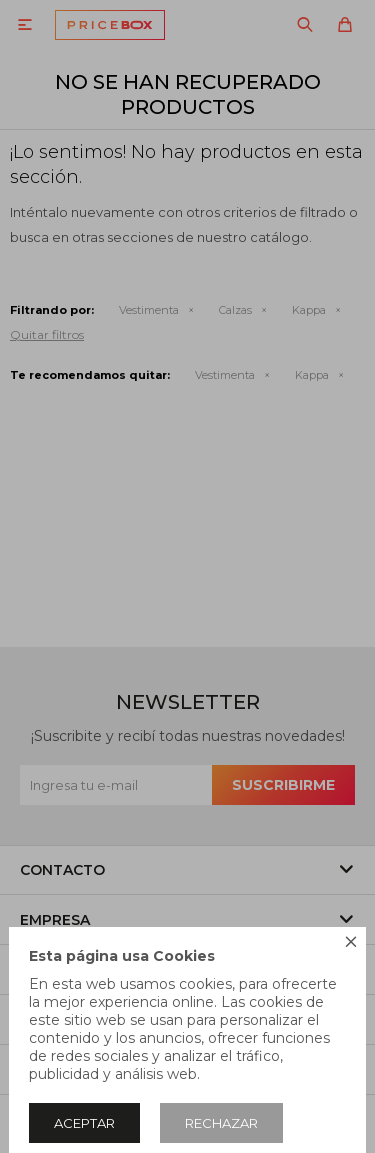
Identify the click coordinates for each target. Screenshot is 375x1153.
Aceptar (84, 1123)
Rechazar (221, 1123)
